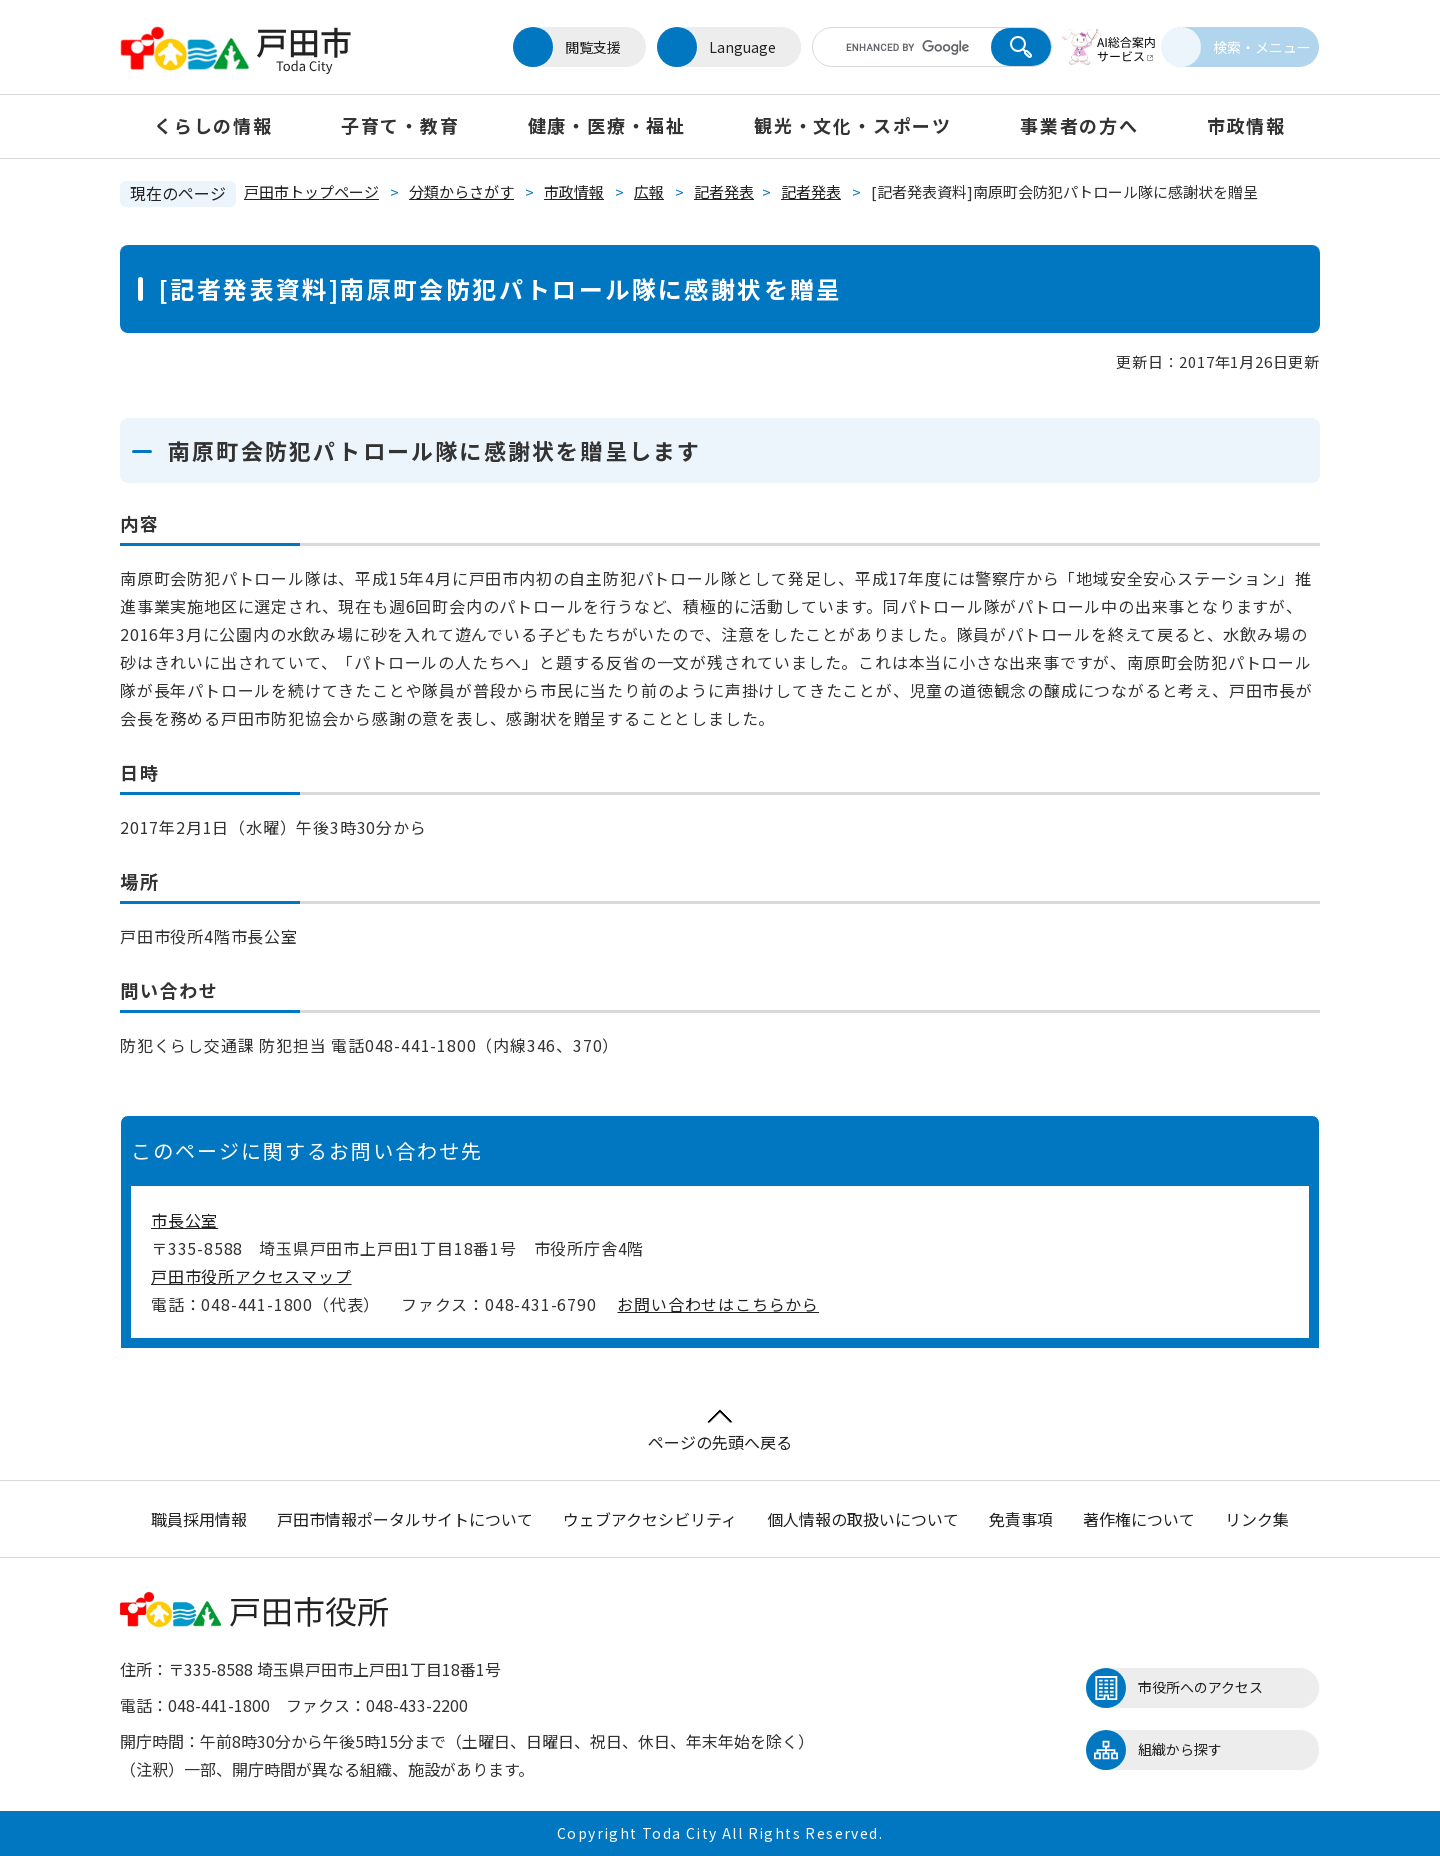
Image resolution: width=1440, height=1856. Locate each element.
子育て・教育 (400, 125)
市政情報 (1246, 125)
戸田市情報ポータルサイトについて (405, 1519)
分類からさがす (461, 191)
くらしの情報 (213, 125)
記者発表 (724, 191)
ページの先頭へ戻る (720, 1431)
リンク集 (1257, 1519)
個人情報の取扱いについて (863, 1519)
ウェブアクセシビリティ (650, 1519)
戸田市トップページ (311, 191)
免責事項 (1021, 1519)
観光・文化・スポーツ (853, 125)
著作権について (1139, 1519)
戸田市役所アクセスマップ (251, 1276)
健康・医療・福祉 (607, 125)
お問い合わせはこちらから (718, 1304)
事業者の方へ (1079, 125)
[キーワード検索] (883, 47)
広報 (649, 191)
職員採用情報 (199, 1519)
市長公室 (184, 1220)
